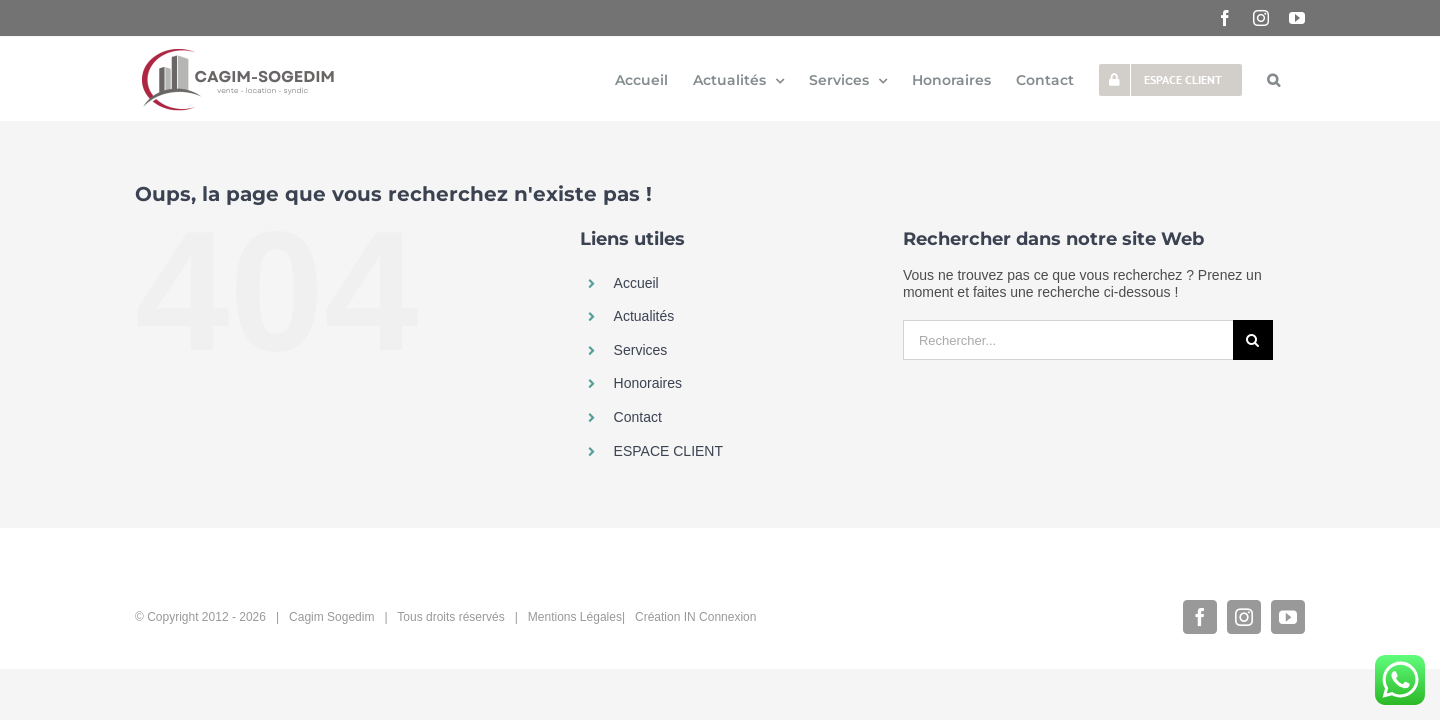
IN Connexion (720, 617)
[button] (1298, 79)
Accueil (636, 283)
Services (641, 350)
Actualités (644, 316)
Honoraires (648, 383)
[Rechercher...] (1068, 340)
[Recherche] (1253, 340)
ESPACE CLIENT (668, 451)
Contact (638, 417)
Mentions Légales (575, 617)
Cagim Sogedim (331, 617)
